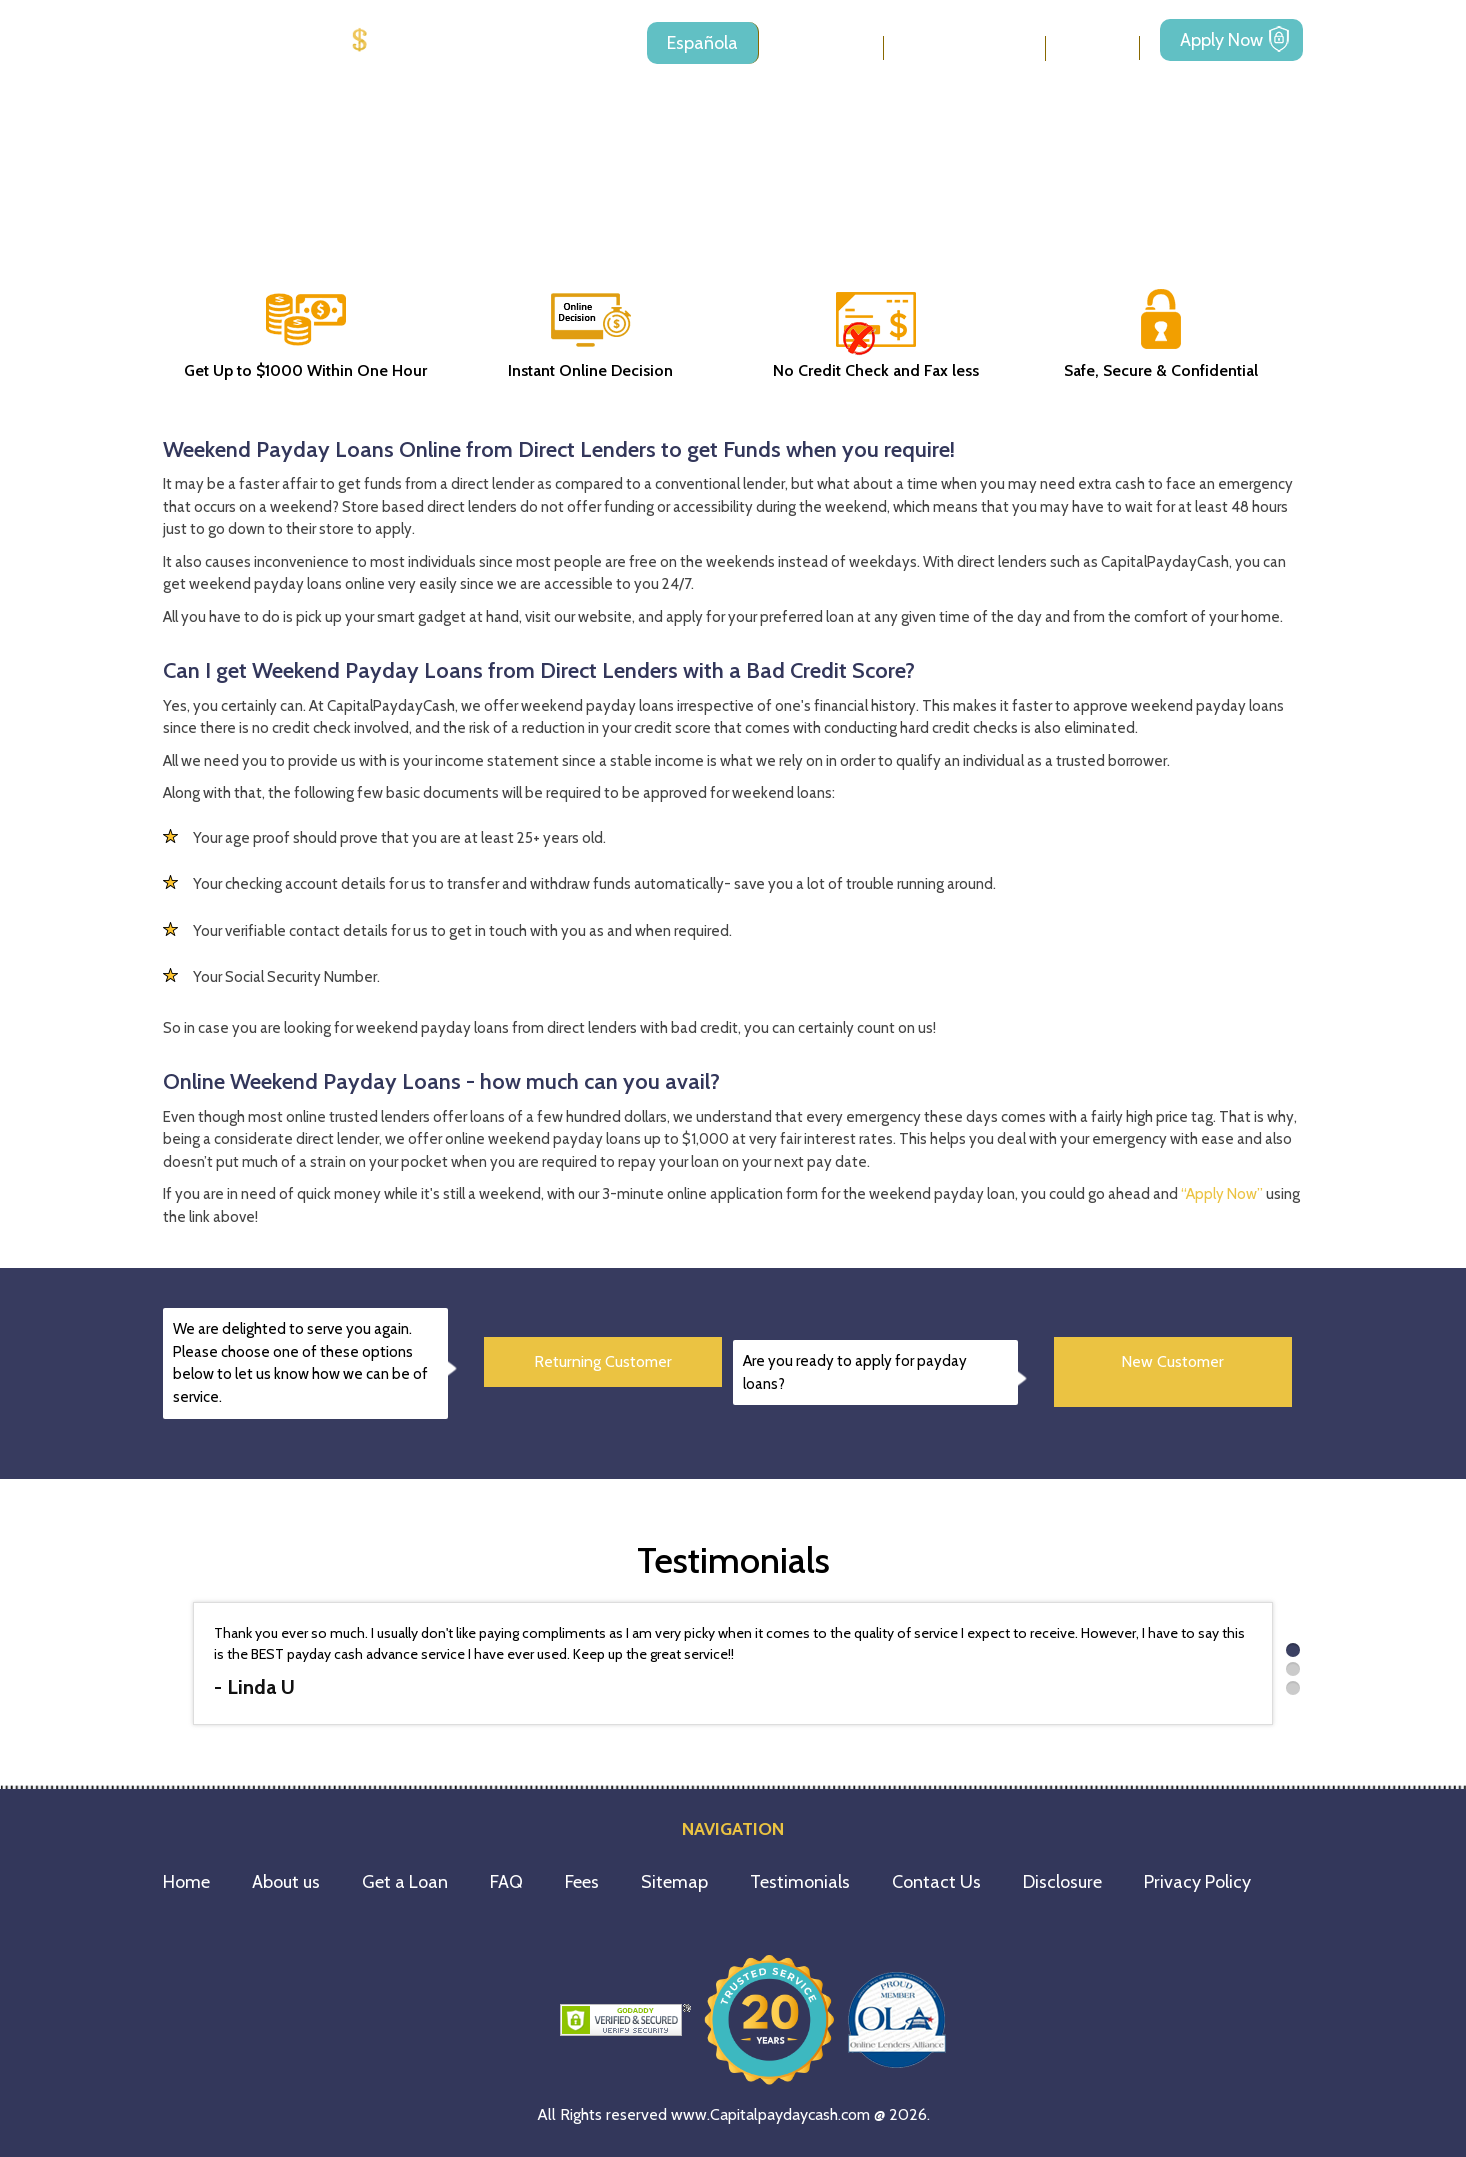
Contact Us (936, 1882)
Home (186, 1882)
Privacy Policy (1197, 1882)
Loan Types (954, 48)
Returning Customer (603, 1361)
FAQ (506, 1882)
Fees (1092, 47)
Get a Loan (405, 1882)
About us (821, 47)
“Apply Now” (1222, 1194)
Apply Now (1221, 40)
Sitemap (674, 1882)
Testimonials (800, 1882)
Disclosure (1062, 1882)
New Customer (1172, 1361)
